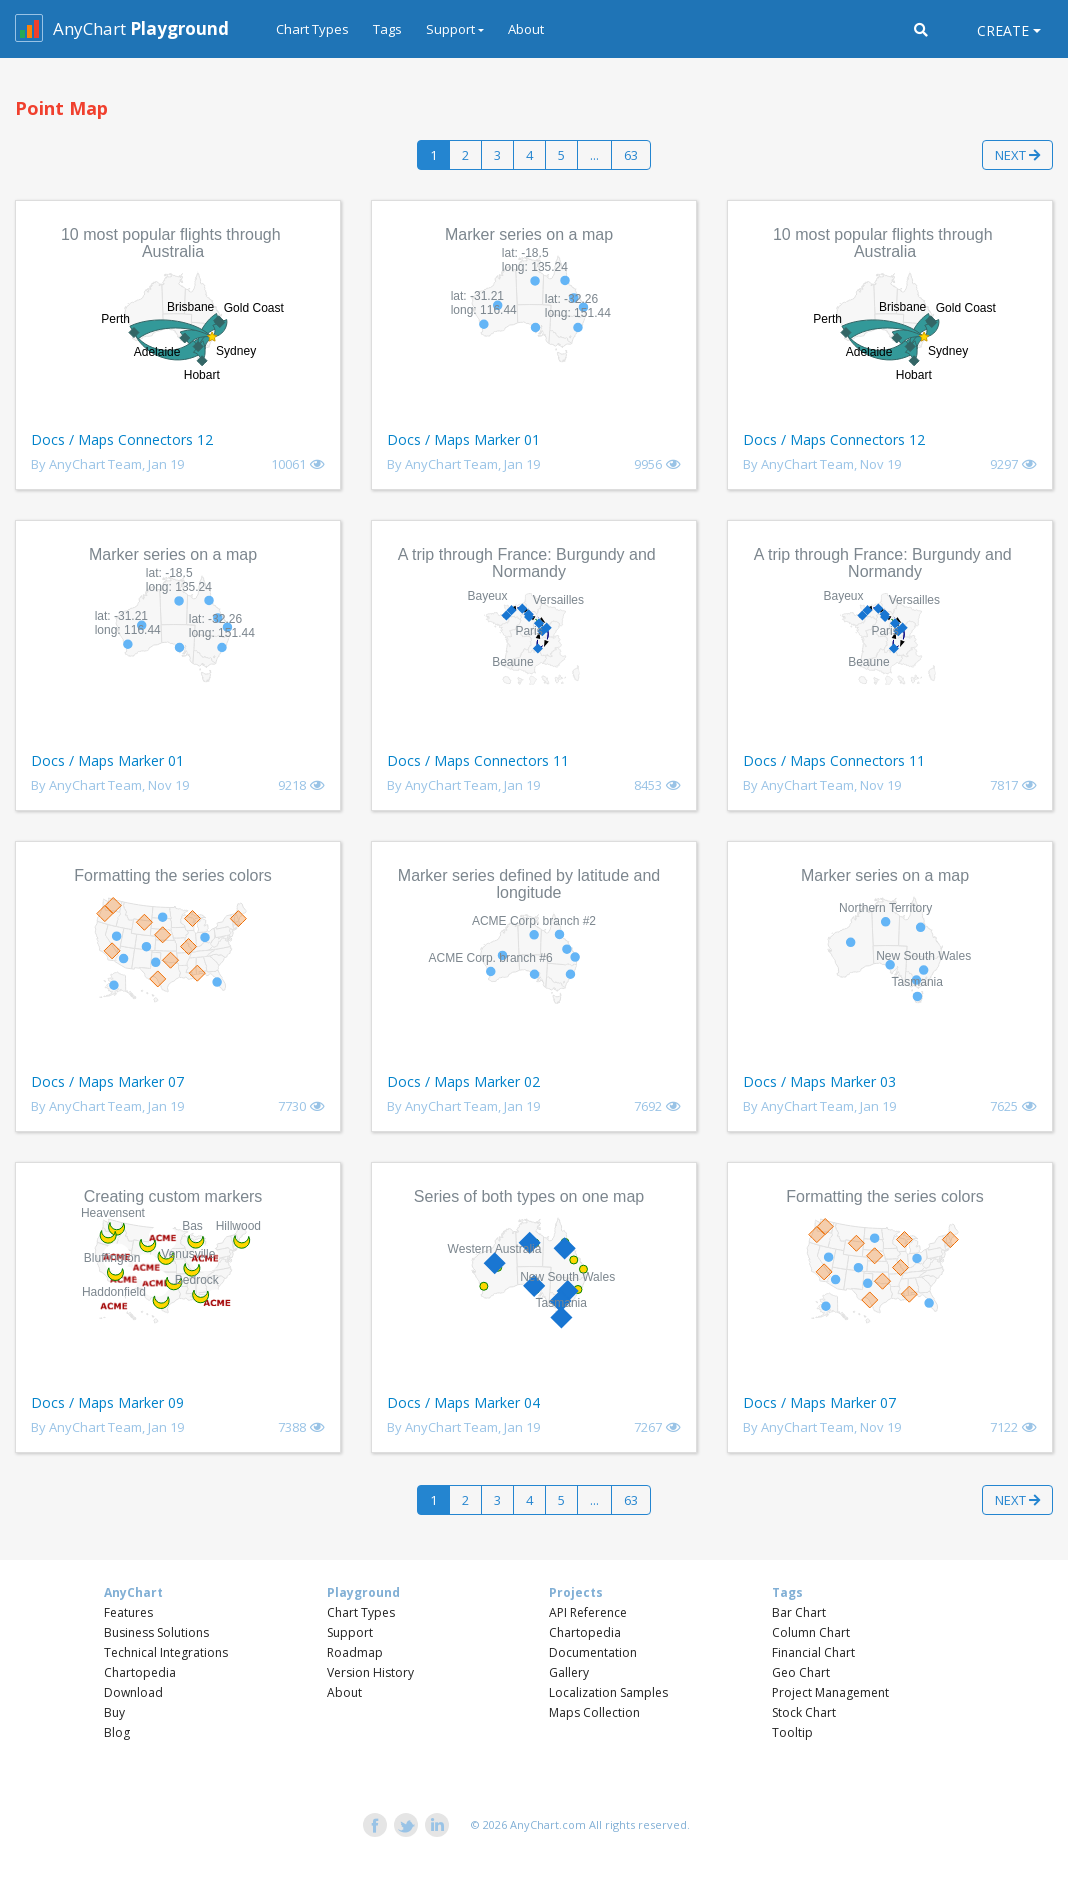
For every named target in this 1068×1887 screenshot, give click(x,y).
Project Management (830, 1692)
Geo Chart (801, 1672)
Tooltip (792, 1732)
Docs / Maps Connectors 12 (122, 439)
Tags (387, 29)
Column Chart (811, 1632)
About (526, 29)
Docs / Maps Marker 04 (463, 1402)
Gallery (569, 1672)
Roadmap (355, 1652)
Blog (117, 1732)
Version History (370, 1672)
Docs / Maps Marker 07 (107, 1081)
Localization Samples (608, 1692)
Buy (114, 1712)
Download (133, 1692)
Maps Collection (594, 1712)
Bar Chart (799, 1612)
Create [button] (1003, 30)
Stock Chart (804, 1712)
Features (128, 1612)
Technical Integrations (166, 1652)
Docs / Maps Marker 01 (463, 439)
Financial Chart (813, 1652)
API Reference (588, 1612)
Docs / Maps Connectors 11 (478, 760)
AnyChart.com (548, 1824)
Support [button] (450, 29)
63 (631, 155)
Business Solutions (156, 1632)
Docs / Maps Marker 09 (107, 1402)
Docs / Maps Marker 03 (819, 1081)
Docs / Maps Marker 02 (463, 1081)
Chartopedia (140, 1672)
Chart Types (312, 29)
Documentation (593, 1652)
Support (350, 1632)
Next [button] (1017, 155)
